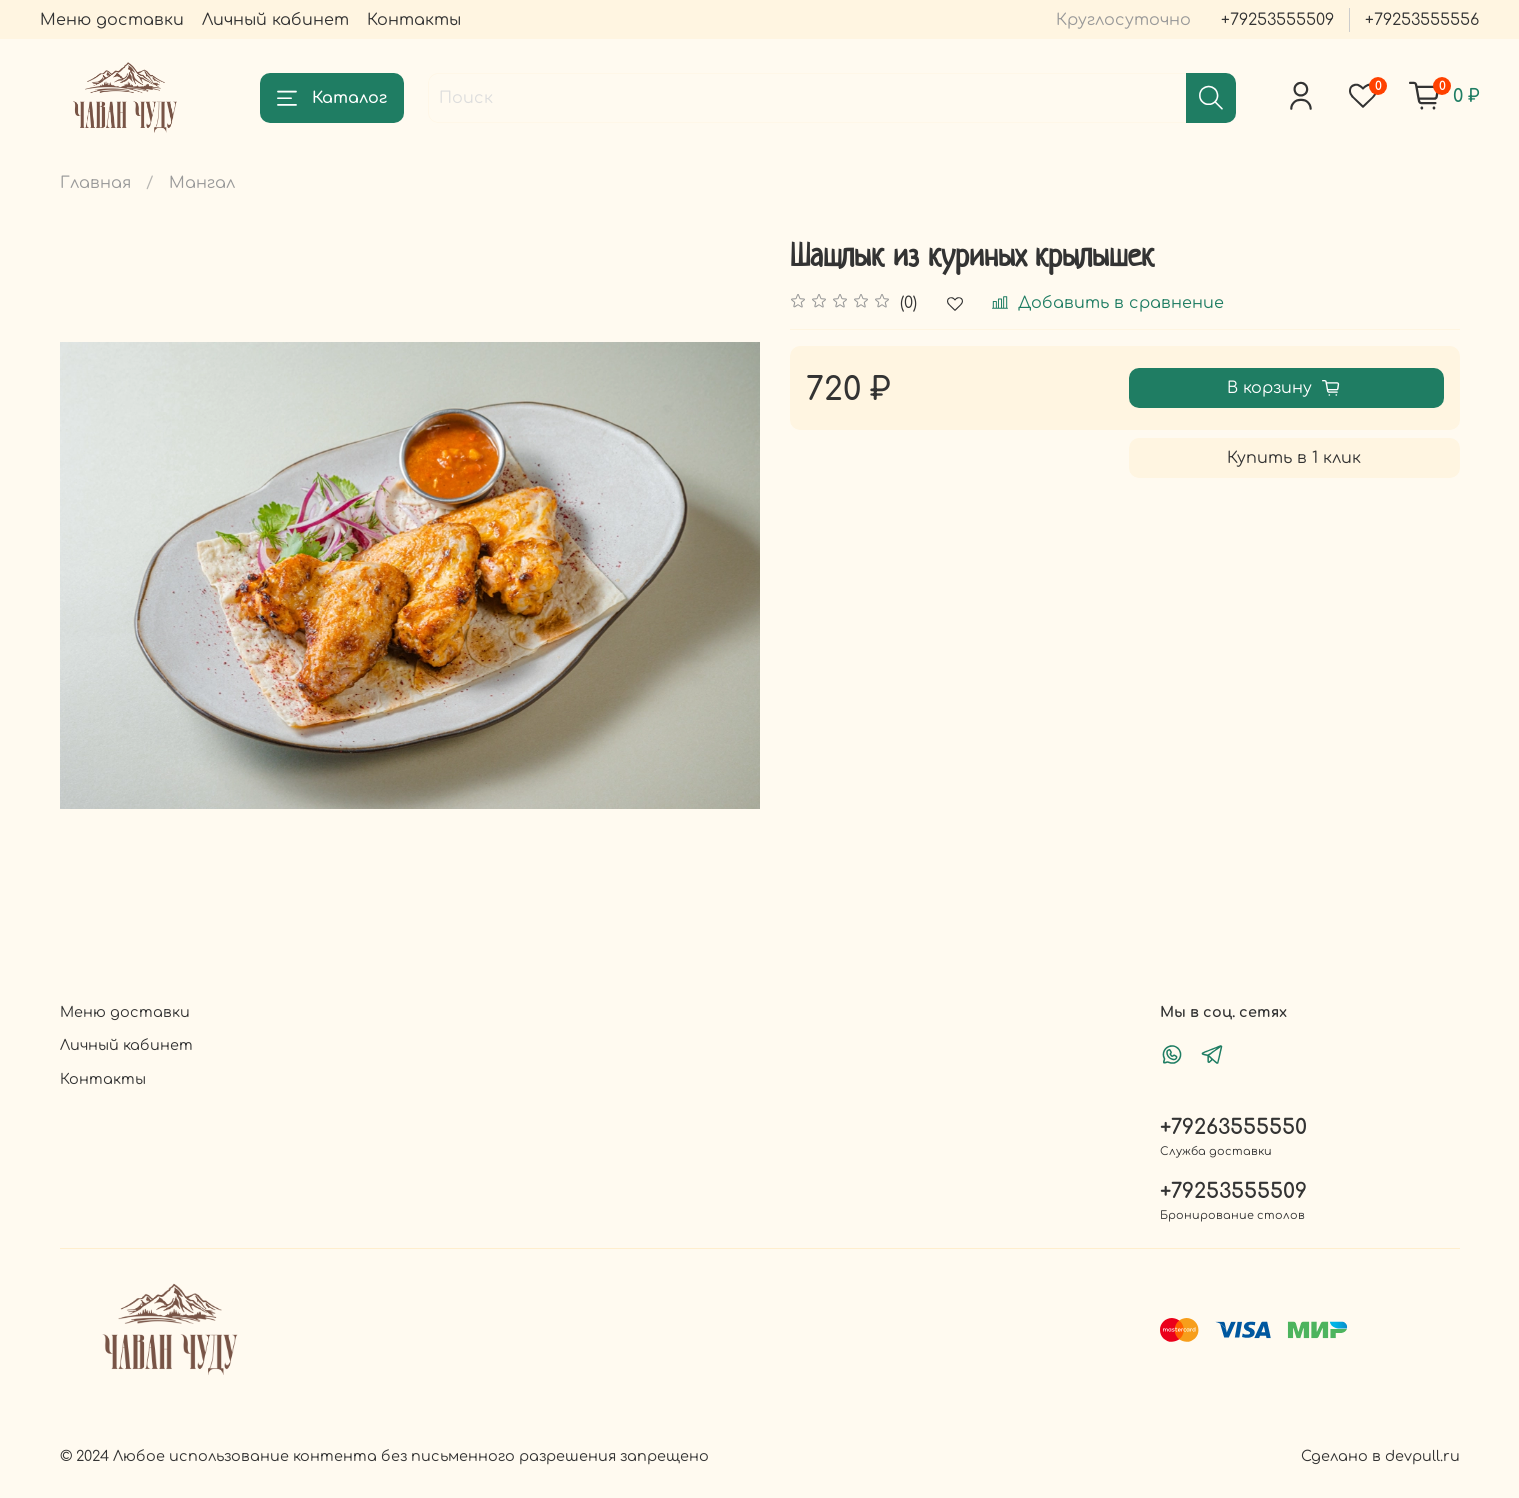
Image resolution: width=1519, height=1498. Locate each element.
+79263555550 (1233, 1127)
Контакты (414, 20)
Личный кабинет (275, 20)
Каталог (332, 98)
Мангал (202, 183)
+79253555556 (1422, 20)
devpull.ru (1422, 1456)
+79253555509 (1277, 20)
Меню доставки (112, 20)
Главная (95, 183)
